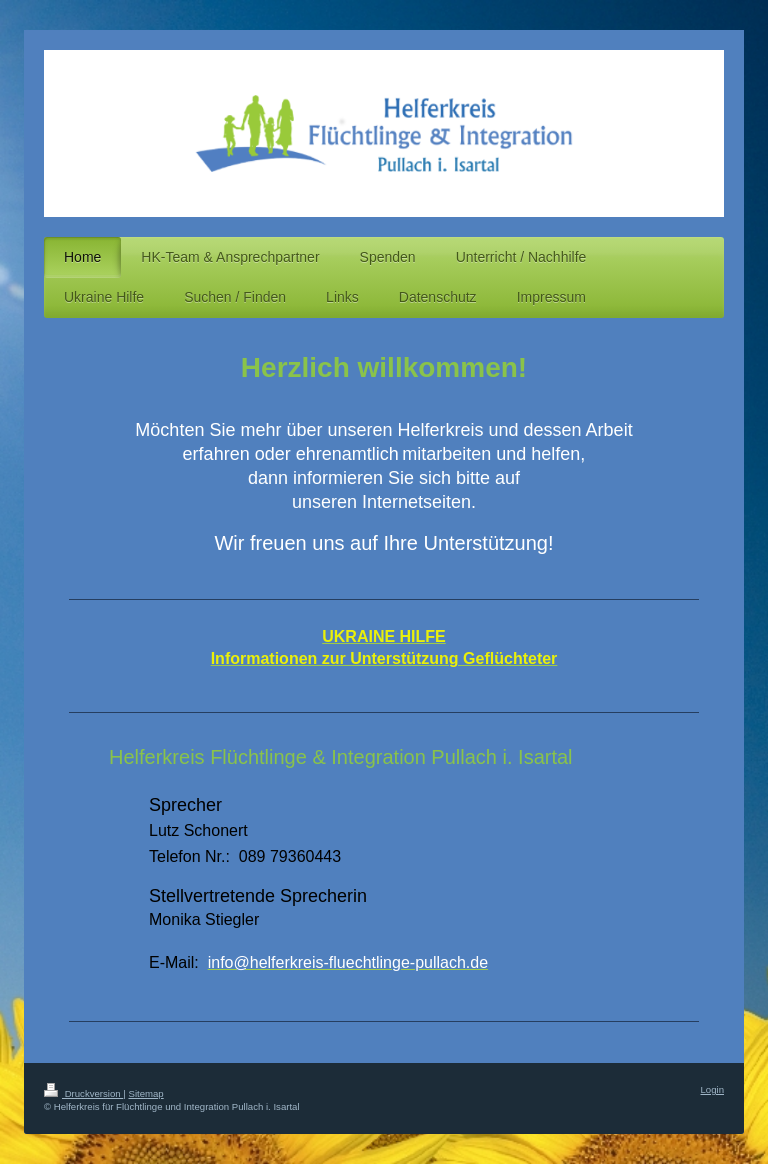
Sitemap (145, 1093)
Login (712, 1089)
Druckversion (83, 1093)
